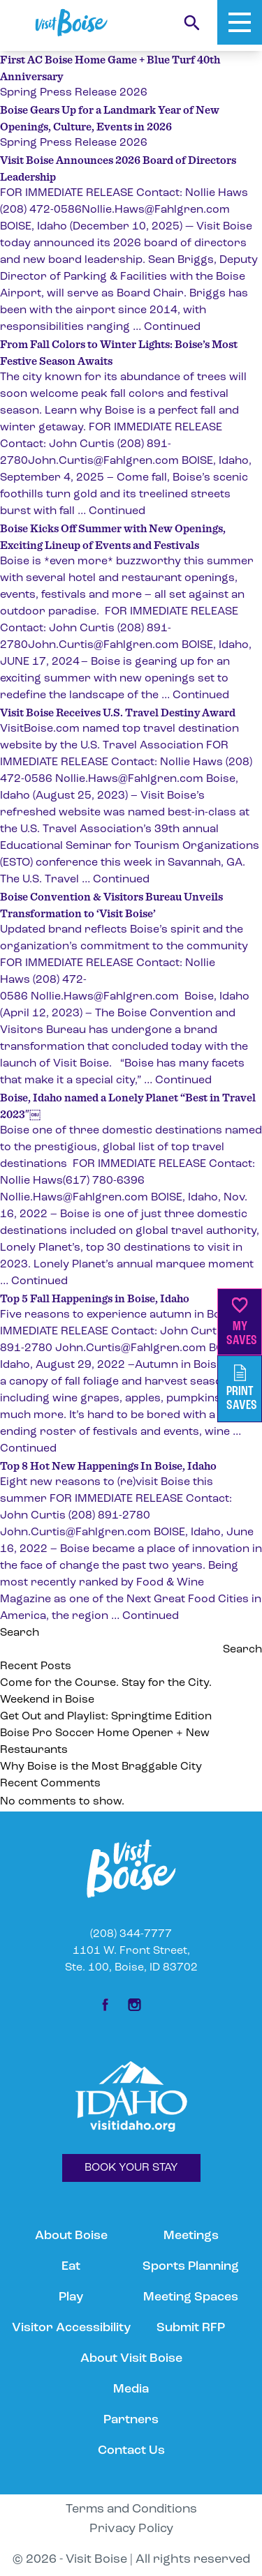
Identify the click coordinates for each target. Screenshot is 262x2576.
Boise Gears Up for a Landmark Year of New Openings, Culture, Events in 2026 (109, 118)
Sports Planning (191, 2266)
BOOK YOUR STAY (131, 2168)
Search (19, 1633)
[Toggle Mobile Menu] (239, 22)
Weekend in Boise (47, 1699)
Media (131, 2389)
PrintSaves (241, 1388)
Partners (131, 2420)
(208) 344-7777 (131, 1934)
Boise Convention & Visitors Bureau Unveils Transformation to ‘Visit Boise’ (111, 904)
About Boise (71, 2236)
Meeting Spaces (190, 2297)
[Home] (71, 22)
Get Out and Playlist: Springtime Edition (106, 1716)
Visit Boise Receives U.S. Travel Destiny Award (117, 712)
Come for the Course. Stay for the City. (107, 1683)
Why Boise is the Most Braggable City (101, 1766)
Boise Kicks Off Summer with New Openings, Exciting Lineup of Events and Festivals (113, 536)
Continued (172, 327)
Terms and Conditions (131, 2509)
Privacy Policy (131, 2529)
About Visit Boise (131, 2358)
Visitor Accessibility (71, 2328)
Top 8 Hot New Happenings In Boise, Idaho (108, 1465)
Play (71, 2297)
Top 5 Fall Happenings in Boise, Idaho (94, 1298)
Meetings (191, 2236)
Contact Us (131, 2450)
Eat (70, 2266)
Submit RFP (191, 2328)
